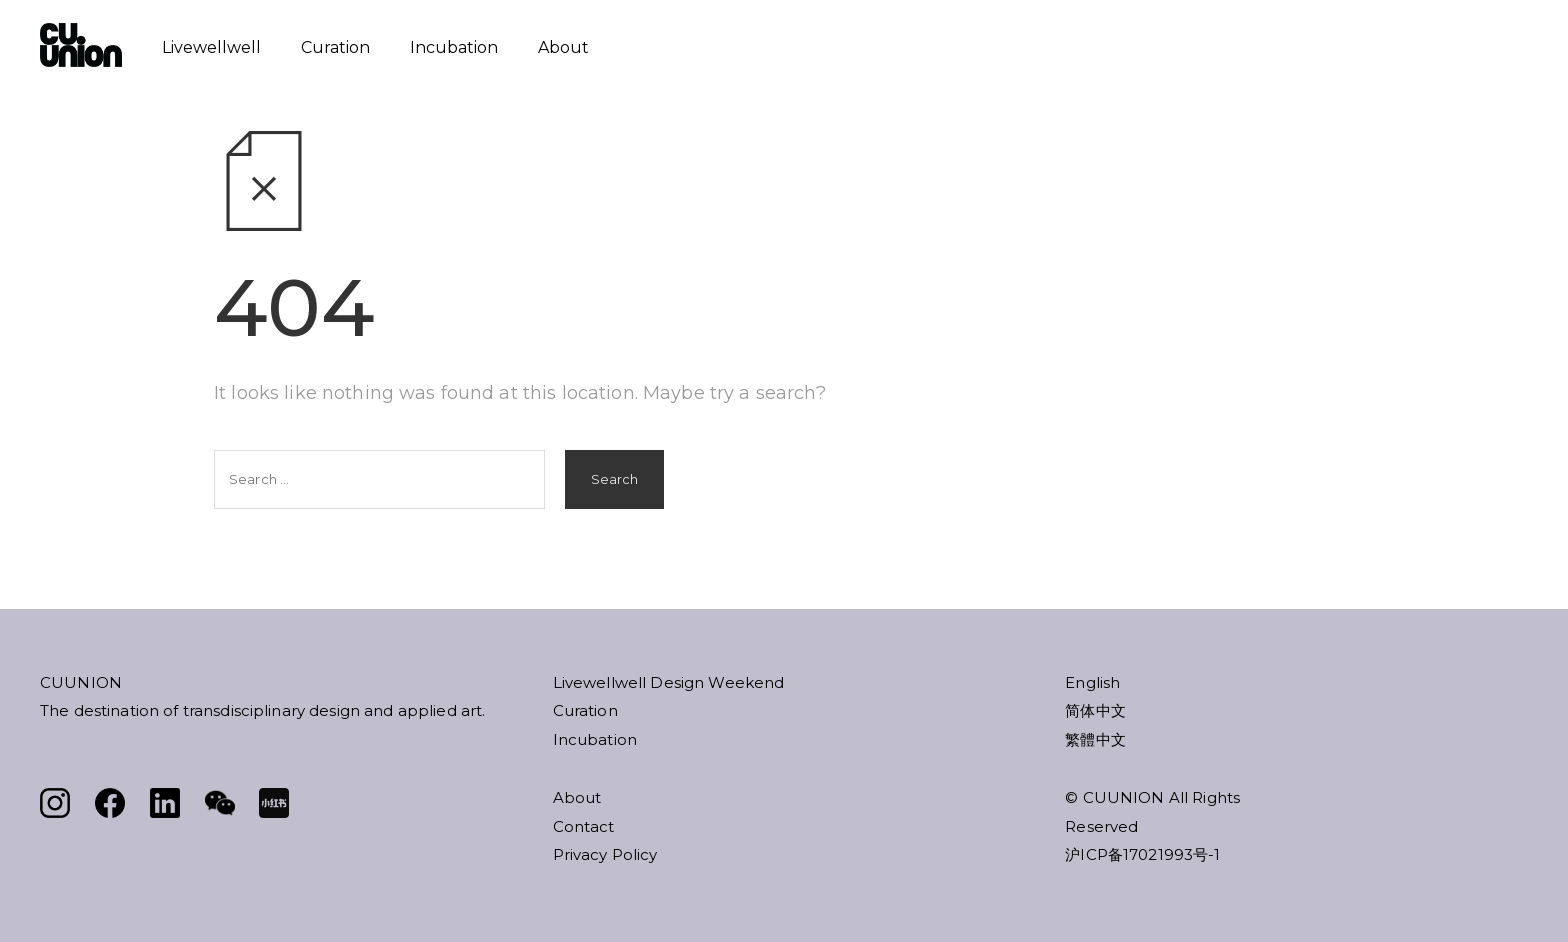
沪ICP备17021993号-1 (1142, 854)
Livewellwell (211, 47)
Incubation (454, 47)
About (563, 47)
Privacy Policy (605, 854)
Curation (335, 47)
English (1092, 682)
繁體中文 (1095, 739)
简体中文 (1095, 710)
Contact (584, 826)
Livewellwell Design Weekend (669, 682)
